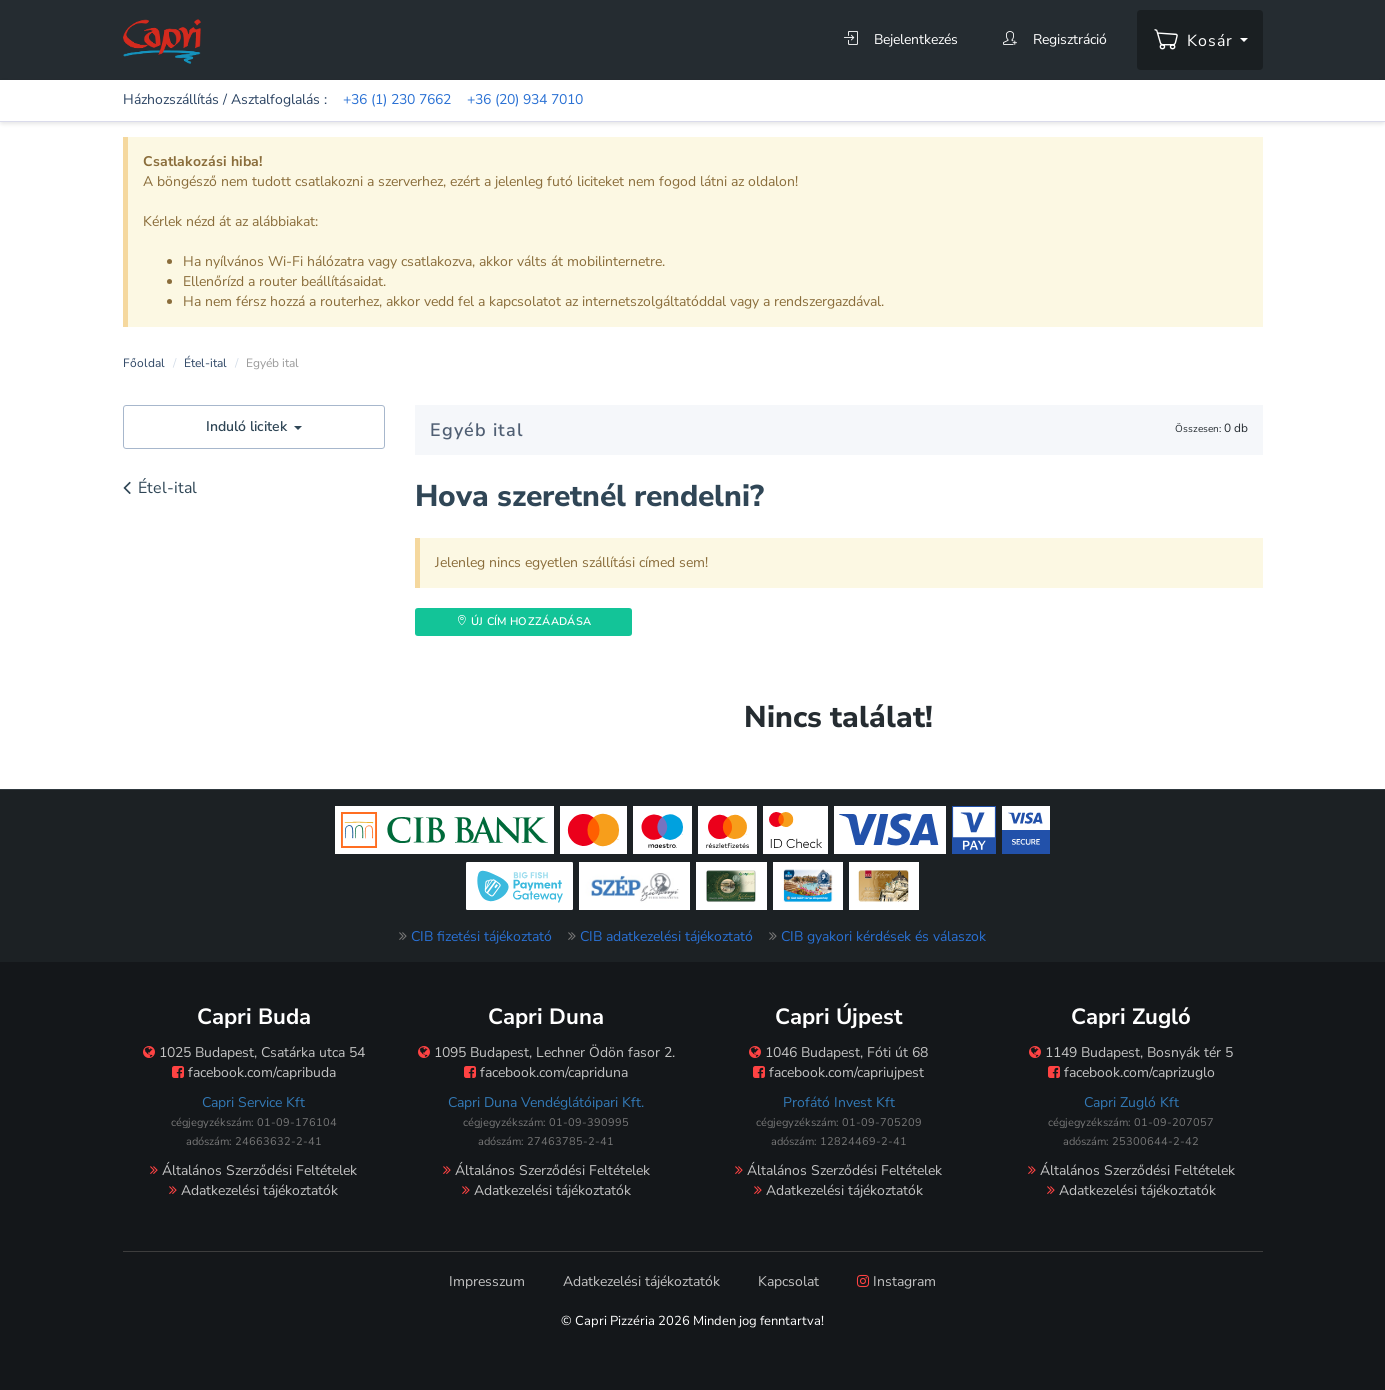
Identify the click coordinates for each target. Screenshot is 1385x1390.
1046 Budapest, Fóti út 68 (838, 1052)
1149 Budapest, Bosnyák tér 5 (1131, 1052)
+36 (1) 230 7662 (397, 99)
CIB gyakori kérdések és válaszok (883, 936)
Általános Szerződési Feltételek (253, 1170)
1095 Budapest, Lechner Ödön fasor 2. (546, 1052)
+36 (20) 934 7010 (525, 99)
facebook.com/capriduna (546, 1072)
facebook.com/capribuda (254, 1072)
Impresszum (487, 1281)
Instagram (896, 1281)
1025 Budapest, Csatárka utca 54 (254, 1052)
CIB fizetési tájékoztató (481, 936)
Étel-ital (205, 363)
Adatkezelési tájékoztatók (253, 1190)
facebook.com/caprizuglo (1131, 1072)
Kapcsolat (788, 1281)
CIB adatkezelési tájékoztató (666, 936)
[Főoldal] (162, 40)
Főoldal (144, 363)
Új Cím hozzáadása (523, 621)
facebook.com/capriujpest (838, 1072)
